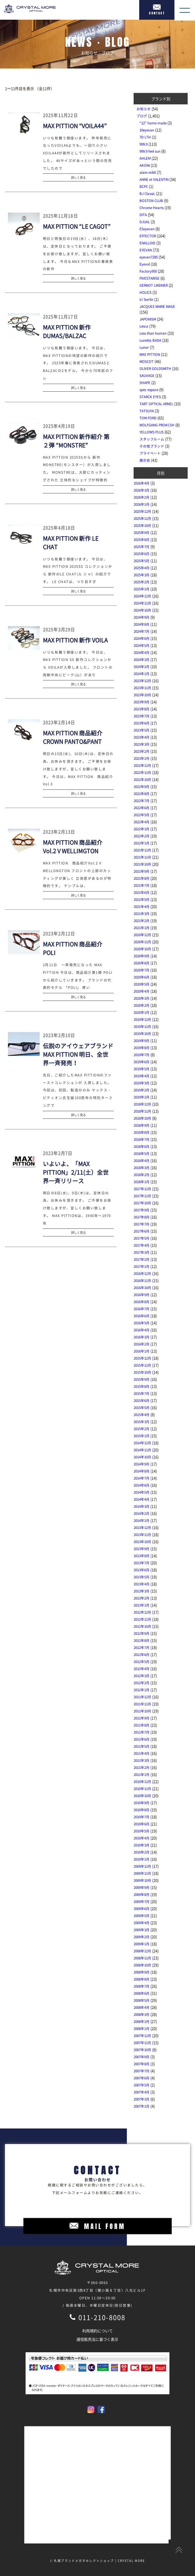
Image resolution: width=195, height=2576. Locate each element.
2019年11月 (142, 1026)
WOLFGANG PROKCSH (156, 425)
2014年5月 (141, 1492)
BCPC (143, 186)
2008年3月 (141, 2014)
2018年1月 (141, 1181)
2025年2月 (141, 582)
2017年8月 (141, 1217)
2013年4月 (141, 1584)
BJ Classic (147, 193)
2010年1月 (141, 1859)
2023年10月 (142, 694)
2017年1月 (141, 1266)
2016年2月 (141, 1344)
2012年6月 (141, 1654)
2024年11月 (142, 603)
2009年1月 (141, 1943)
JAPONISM (147, 319)
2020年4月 (141, 991)
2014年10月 (142, 1457)
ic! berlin (146, 299)
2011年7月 (141, 1732)
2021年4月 (141, 906)
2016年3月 (141, 1337)
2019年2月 (141, 1090)
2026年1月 (141, 504)
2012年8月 (141, 1640)
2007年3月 (141, 2099)
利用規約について (97, 2330)
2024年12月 (142, 596)
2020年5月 (141, 984)
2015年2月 (141, 1428)
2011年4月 (141, 1753)
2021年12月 (142, 850)
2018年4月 (141, 1160)
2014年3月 (141, 1506)
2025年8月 (141, 539)
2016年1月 (141, 1351)
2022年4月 (141, 821)
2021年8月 (141, 878)
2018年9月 (141, 1125)
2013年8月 (141, 1555)
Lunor (144, 347)
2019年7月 (141, 1054)
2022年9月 (141, 786)
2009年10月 (142, 1880)
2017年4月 (141, 1245)
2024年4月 (141, 652)
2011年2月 (141, 1767)
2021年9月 (141, 871)
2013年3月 (141, 1591)
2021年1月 (141, 927)
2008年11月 (142, 1958)
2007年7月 (141, 2071)
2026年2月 (141, 497)
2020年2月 (141, 1005)
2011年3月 (141, 1760)
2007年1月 (141, 2106)
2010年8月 (141, 1809)
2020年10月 (142, 948)
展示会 (144, 460)
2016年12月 (142, 1273)
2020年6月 (141, 977)
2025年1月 (141, 589)
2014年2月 (141, 1513)
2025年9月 (141, 532)
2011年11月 (142, 1704)
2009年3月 (141, 1929)
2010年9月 (141, 1802)
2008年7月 (141, 1986)
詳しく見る (78, 177)
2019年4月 (141, 1076)
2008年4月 (141, 2007)
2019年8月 (141, 1047)
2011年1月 (141, 1774)
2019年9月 (141, 1040)
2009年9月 (141, 1887)
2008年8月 (141, 1979)
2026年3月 (141, 490)
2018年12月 (142, 1104)
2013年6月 (141, 1569)
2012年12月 (142, 1612)
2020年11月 (142, 941)
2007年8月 (141, 2063)
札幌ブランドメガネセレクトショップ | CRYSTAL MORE (99, 2560)
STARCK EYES (150, 396)
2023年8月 (141, 709)
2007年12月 (142, 2035)
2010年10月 (142, 1795)
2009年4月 (141, 1922)
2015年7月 (141, 1393)
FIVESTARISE (149, 278)
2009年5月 (141, 1915)
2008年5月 (141, 2000)
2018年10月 (142, 1118)
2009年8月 (141, 1894)
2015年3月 (141, 1421)
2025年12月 (142, 511)
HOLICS (145, 292)
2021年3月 (141, 913)
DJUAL (144, 221)
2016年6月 (141, 1315)
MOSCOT (146, 361)
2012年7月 (141, 1647)
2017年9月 (141, 1210)
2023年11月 (142, 687)
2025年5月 (141, 560)
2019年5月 (141, 1068)
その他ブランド (151, 446)
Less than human (153, 333)
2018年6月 (141, 1146)
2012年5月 (141, 1661)
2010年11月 (142, 1788)
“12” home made (153, 123)
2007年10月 (142, 2049)
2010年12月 (142, 1781)
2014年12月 (142, 1442)
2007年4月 (141, 2092)
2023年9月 (141, 701)
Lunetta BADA (150, 340)
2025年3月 (141, 574)
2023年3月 (141, 744)
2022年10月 (142, 779)
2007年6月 (141, 2078)
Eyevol (144, 264)
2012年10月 (142, 1626)
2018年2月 (141, 1174)
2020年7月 (141, 970)
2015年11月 (142, 1365)
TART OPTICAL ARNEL (156, 403)
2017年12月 (142, 1188)
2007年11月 (142, 2042)
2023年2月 (141, 751)
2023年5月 (141, 730)
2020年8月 (141, 963)
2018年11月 (142, 1111)
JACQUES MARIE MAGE (157, 306)
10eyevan (146, 130)
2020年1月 (141, 1012)
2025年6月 (141, 553)
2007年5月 (141, 2085)
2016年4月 (141, 1330)
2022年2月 (141, 836)
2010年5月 (141, 1831)
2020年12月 (142, 934)
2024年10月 (142, 610)
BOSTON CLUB (151, 200)
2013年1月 (141, 1605)
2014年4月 (141, 1499)
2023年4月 (141, 737)
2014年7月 (141, 1478)
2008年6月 (141, 1993)
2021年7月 (141, 885)
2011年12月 (142, 1696)
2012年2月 (141, 1682)
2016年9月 (141, 1294)
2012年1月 (141, 1689)
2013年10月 (142, 1541)
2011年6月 (141, 1739)
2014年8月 (141, 1471)
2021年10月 (142, 864)
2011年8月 (141, 1725)
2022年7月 (141, 800)
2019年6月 (141, 1061)
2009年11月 (142, 1873)
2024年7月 (141, 631)
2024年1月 (141, 673)
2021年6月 (141, 892)
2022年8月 (141, 793)
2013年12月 (142, 1527)
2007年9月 (141, 2056)
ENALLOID (147, 243)
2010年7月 (141, 1816)
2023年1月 (141, 758)
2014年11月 (142, 1450)
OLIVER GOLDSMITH (155, 368)
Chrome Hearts (151, 207)
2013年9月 (141, 1548)
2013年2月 (141, 1598)
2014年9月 (141, 1464)
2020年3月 (141, 998)
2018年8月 (141, 1132)
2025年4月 (141, 567)
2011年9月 (141, 1718)
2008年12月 (142, 1951)
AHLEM (145, 158)
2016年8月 (141, 1301)
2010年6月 (141, 1824)
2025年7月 (141, 546)
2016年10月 (142, 1287)
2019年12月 (142, 1019)
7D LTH (145, 137)
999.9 (143, 144)
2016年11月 (142, 1280)
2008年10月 (142, 1965)
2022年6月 (141, 807)
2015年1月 (141, 1435)
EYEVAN (145, 250)
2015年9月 (141, 1379)
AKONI (144, 165)
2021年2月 (141, 920)
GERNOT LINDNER (153, 285)
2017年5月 (141, 1238)
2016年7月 (141, 1308)
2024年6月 (141, 638)
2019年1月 (141, 1097)
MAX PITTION (149, 354)
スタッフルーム (151, 439)
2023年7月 (141, 716)
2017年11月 (142, 1195)
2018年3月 (141, 1167)
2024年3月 (141, 659)
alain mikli (147, 172)
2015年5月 (141, 1407)
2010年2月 (141, 1852)
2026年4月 (141, 483)
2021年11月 (142, 857)
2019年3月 (141, 1083)
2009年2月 (141, 1936)
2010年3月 (141, 1845)
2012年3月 (141, 1675)
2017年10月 (142, 1203)
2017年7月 (141, 1224)
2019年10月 (142, 1033)
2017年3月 (141, 1252)
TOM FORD (148, 417)
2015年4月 (141, 1414)
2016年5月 (141, 1322)
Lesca (143, 326)
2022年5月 (141, 814)
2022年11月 (142, 772)
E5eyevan (146, 228)
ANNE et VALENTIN (154, 179)
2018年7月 (141, 1139)
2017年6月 (141, 1231)
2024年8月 (141, 624)
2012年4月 (141, 1668)
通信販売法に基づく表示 (97, 2339)
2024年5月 (141, 645)
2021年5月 (141, 899)
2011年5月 (141, 1746)
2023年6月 (141, 723)
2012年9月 (141, 1633)
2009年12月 (142, 1866)
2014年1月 (141, 1520)
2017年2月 (141, 1259)
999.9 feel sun (149, 151)
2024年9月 (141, 617)
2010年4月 (141, 1838)
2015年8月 (141, 1386)
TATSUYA (146, 410)
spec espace (148, 389)
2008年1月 (141, 2028)
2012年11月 (142, 1619)
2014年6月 (141, 1485)
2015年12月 (142, 1358)
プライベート (150, 453)
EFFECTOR (147, 235)
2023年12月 (142, 680)
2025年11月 (142, 518)
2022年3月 (141, 829)
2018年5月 (141, 1153)
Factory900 (148, 271)
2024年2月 (141, 666)
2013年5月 (141, 1577)
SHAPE (144, 382)
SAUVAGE (146, 375)
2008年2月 (141, 2021)
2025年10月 (142, 525)
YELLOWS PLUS (151, 432)
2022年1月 (141, 843)
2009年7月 (141, 1901)
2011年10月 (142, 1711)
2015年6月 (141, 1400)
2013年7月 (141, 1562)
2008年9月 (141, 1972)
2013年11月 (142, 1534)
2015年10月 (142, 1372)
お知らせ (144, 108)
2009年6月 (141, 1908)
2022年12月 (142, 765)
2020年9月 (141, 956)
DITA (143, 214)
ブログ (142, 115)
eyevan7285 (148, 257)
